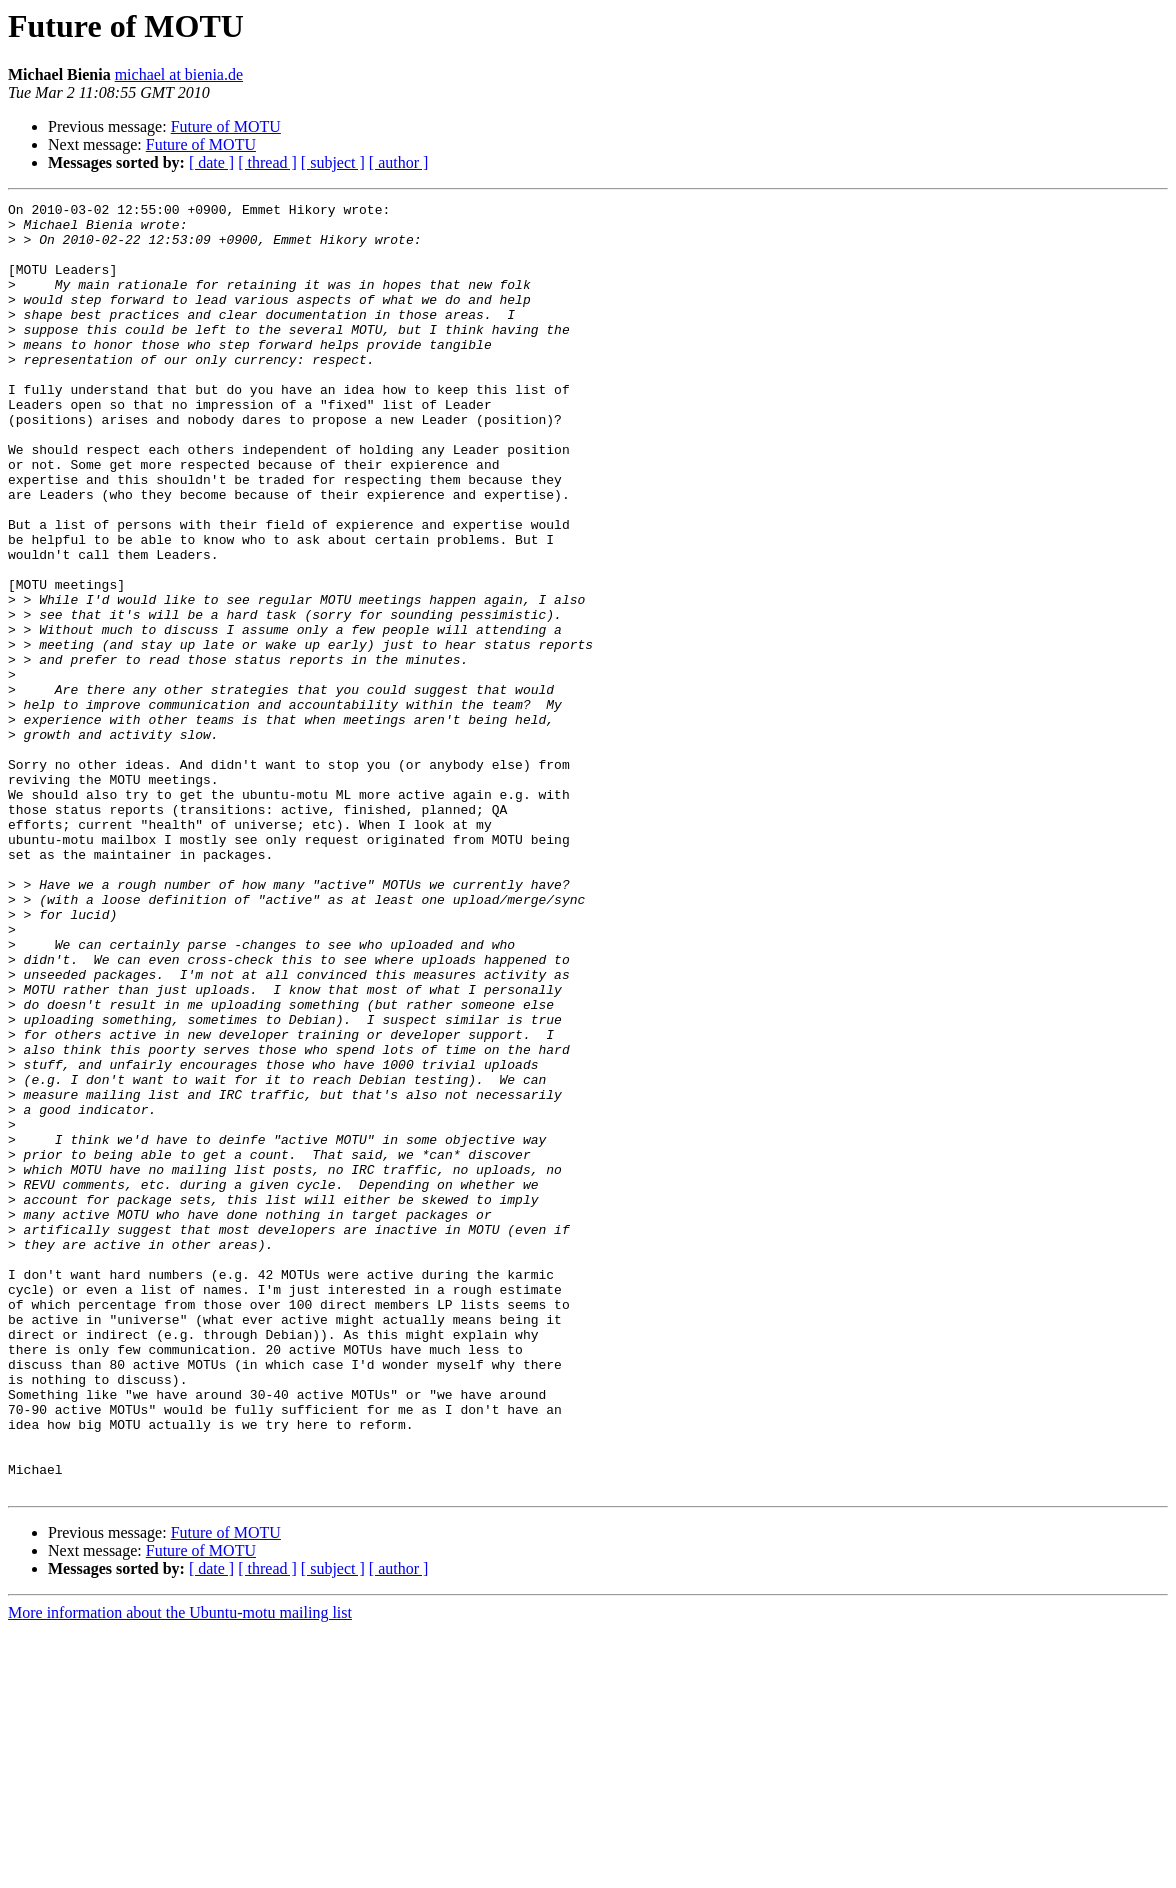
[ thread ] (267, 162)
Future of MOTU (226, 126)
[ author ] (399, 162)
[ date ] (211, 162)
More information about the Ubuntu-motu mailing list (180, 1870)
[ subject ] (333, 162)
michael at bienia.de (179, 74)
